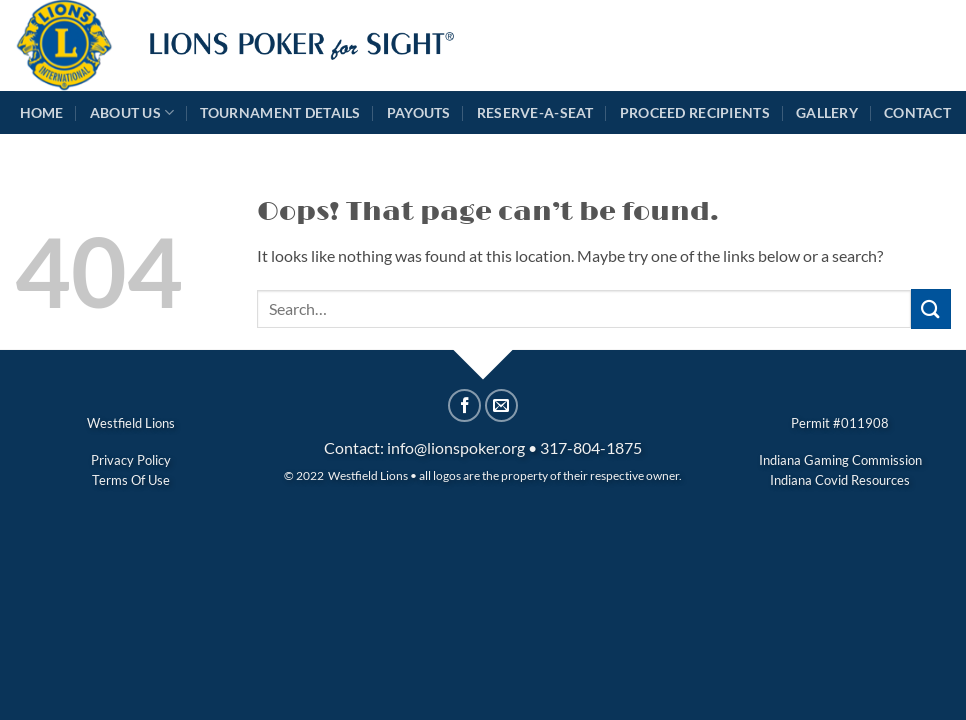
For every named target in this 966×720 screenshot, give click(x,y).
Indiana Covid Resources (840, 480)
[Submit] (931, 308)
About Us (132, 112)
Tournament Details (280, 112)
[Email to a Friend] (501, 405)
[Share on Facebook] (464, 405)
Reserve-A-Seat (535, 112)
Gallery (827, 112)
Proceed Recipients (695, 112)
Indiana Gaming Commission (840, 460)
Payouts (419, 112)
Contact (917, 112)
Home (42, 112)
